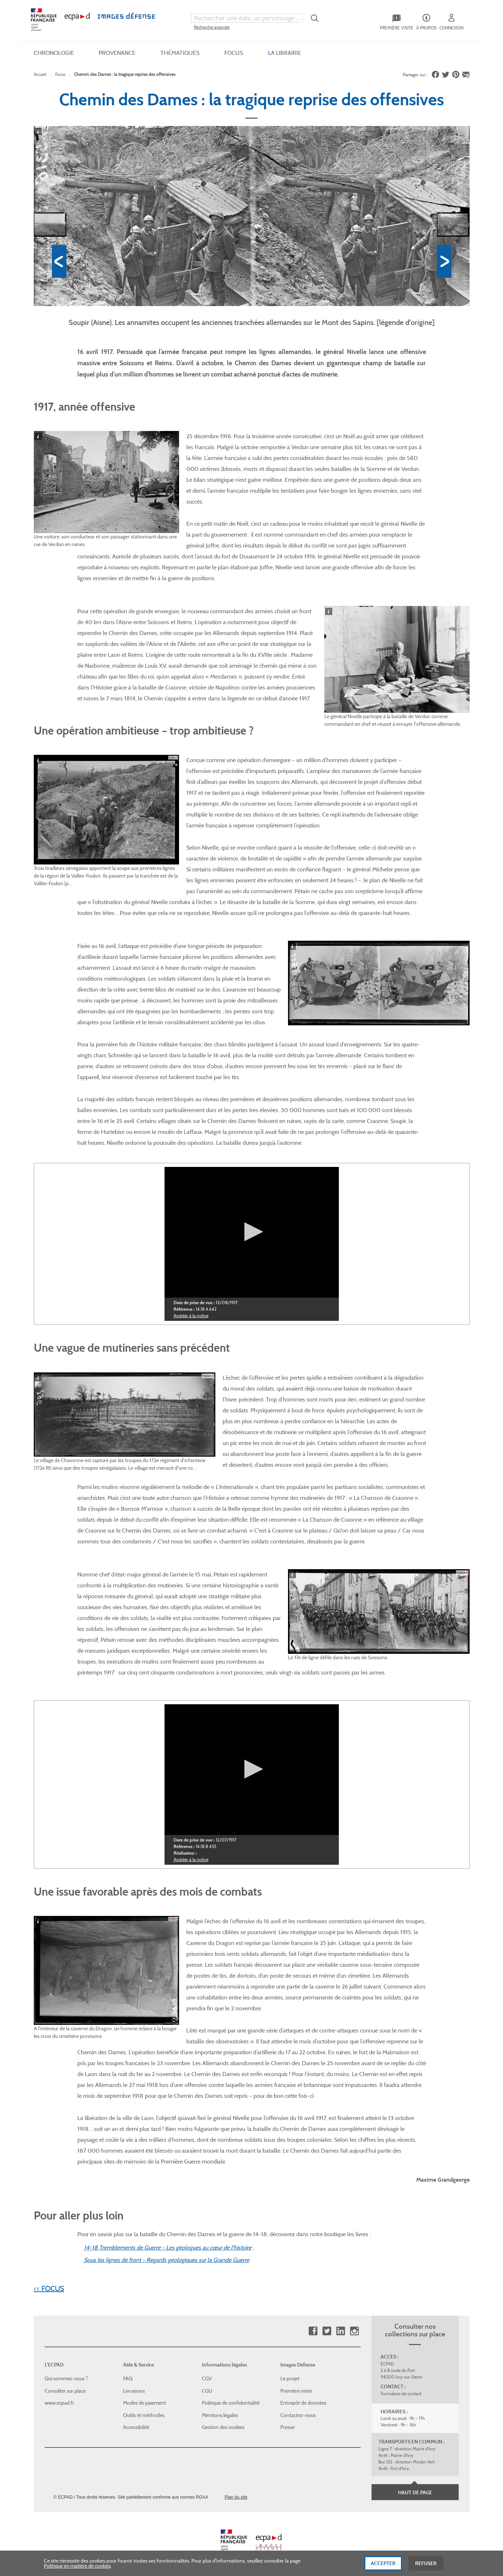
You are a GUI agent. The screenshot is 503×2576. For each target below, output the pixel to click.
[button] (251, 1231)
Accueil (40, 74)
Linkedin (340, 2330)
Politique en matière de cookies (77, 2566)
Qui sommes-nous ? (66, 2378)
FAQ (128, 2378)
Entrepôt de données (303, 2402)
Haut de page (415, 2492)
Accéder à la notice (191, 1315)
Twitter (326, 2330)
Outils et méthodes (144, 2415)
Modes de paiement (144, 2402)
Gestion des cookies (223, 2427)
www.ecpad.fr (59, 2402)
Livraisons (134, 2390)
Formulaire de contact (401, 2393)
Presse (287, 2427)
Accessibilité (136, 2427)
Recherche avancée (212, 26)
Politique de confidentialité (231, 2402)
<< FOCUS (49, 2287)
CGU (207, 2390)
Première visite (296, 2390)
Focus (60, 74)
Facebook (312, 2330)
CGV (207, 2378)
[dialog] (251, 2563)
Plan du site (235, 2496)
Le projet (290, 2378)
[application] (252, 1232)
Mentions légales (220, 2415)
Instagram (354, 2330)
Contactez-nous (298, 2415)
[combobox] (247, 17)
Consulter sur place (65, 2390)
